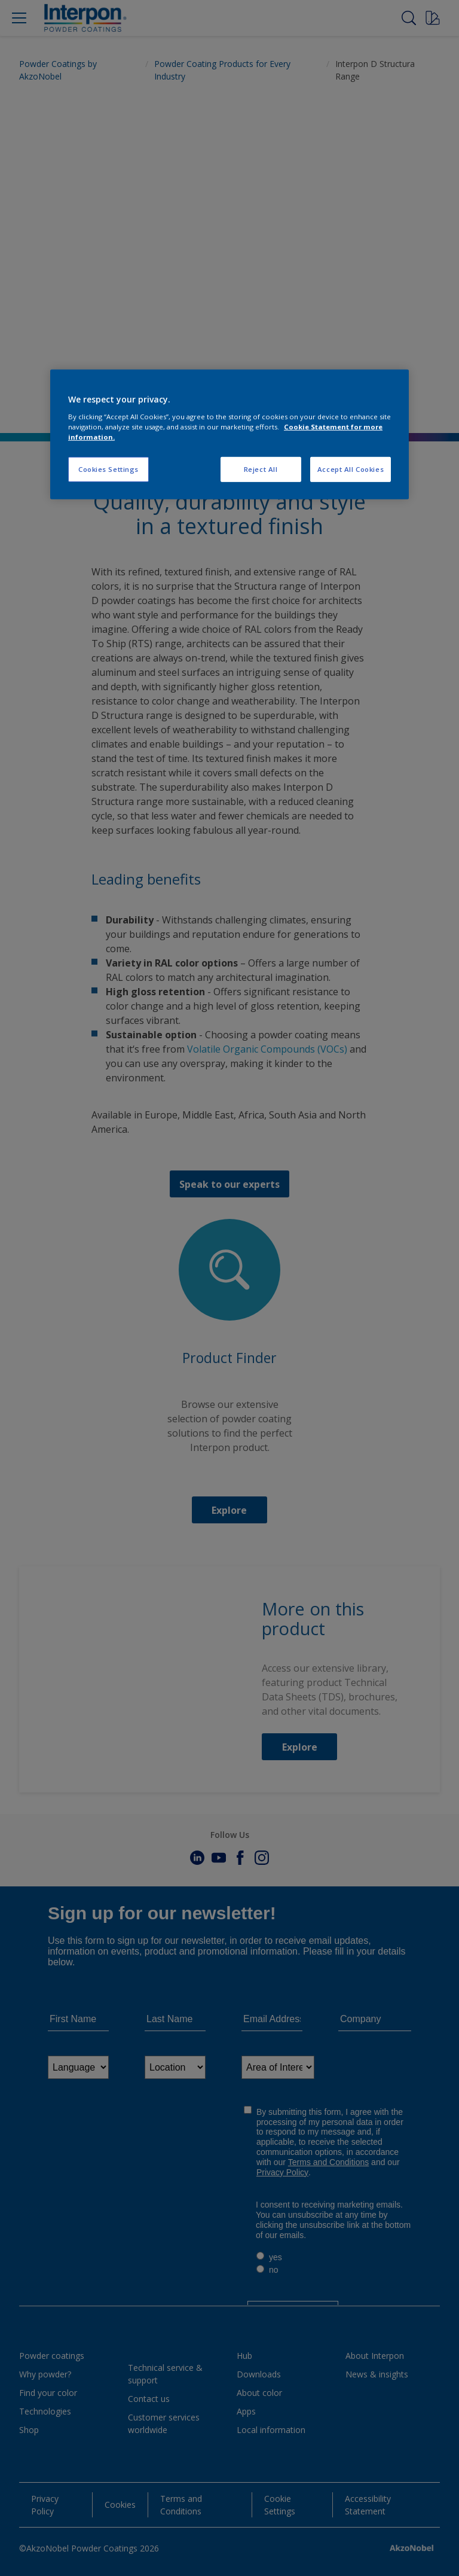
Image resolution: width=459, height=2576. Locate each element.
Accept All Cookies (350, 469)
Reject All (261, 469)
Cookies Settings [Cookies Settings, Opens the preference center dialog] (108, 469)
